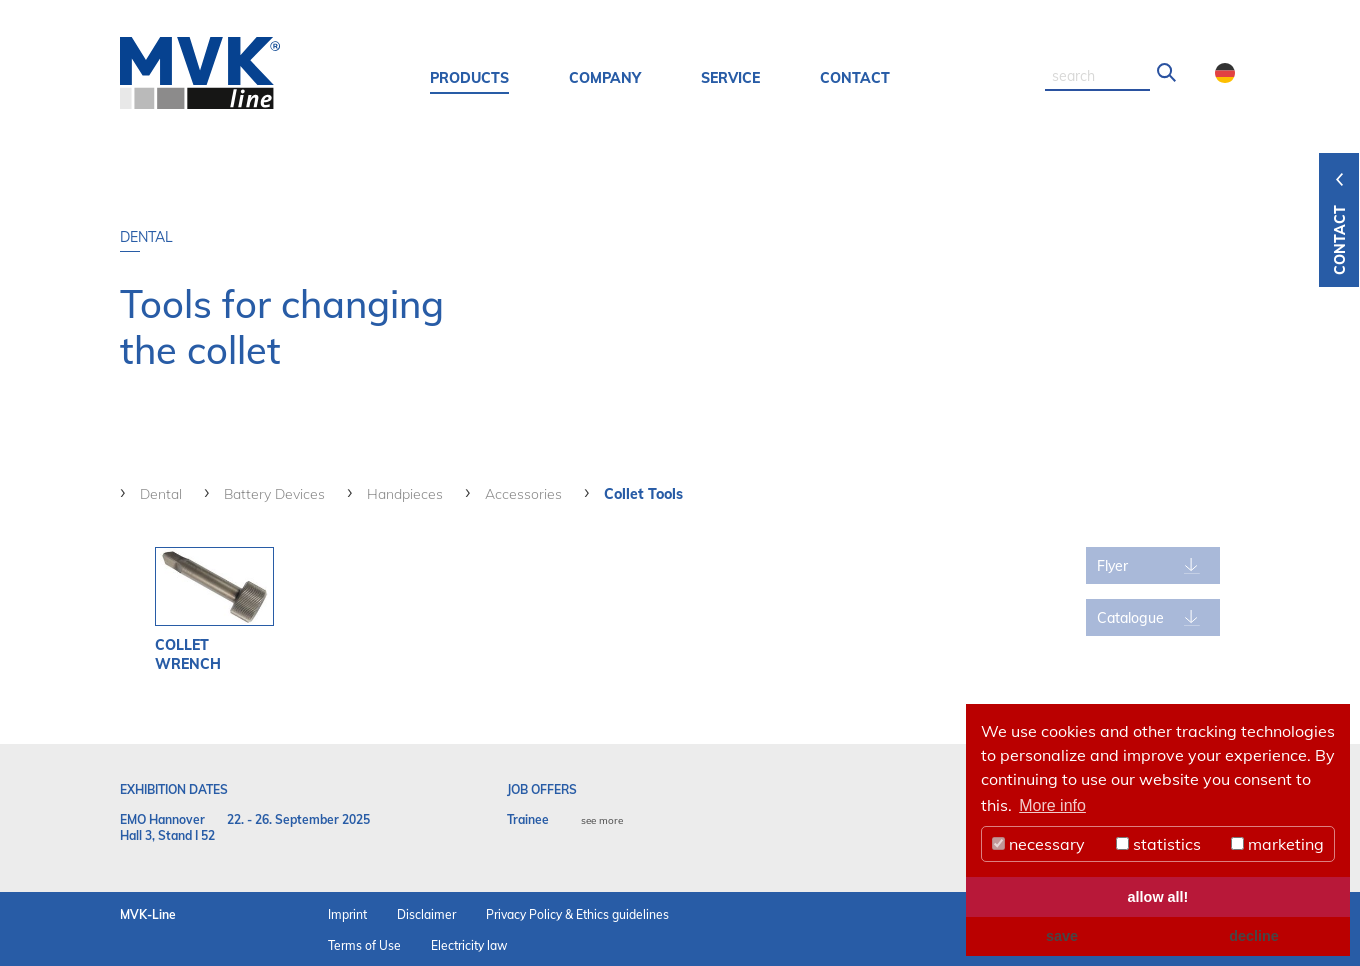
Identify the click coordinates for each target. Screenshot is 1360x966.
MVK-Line (148, 914)
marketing (1277, 844)
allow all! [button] (1158, 897)
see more (602, 820)
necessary (1038, 844)
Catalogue (1130, 618)
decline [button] (1254, 936)
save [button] (1062, 936)
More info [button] (1052, 805)
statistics (1158, 844)
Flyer (1112, 566)
